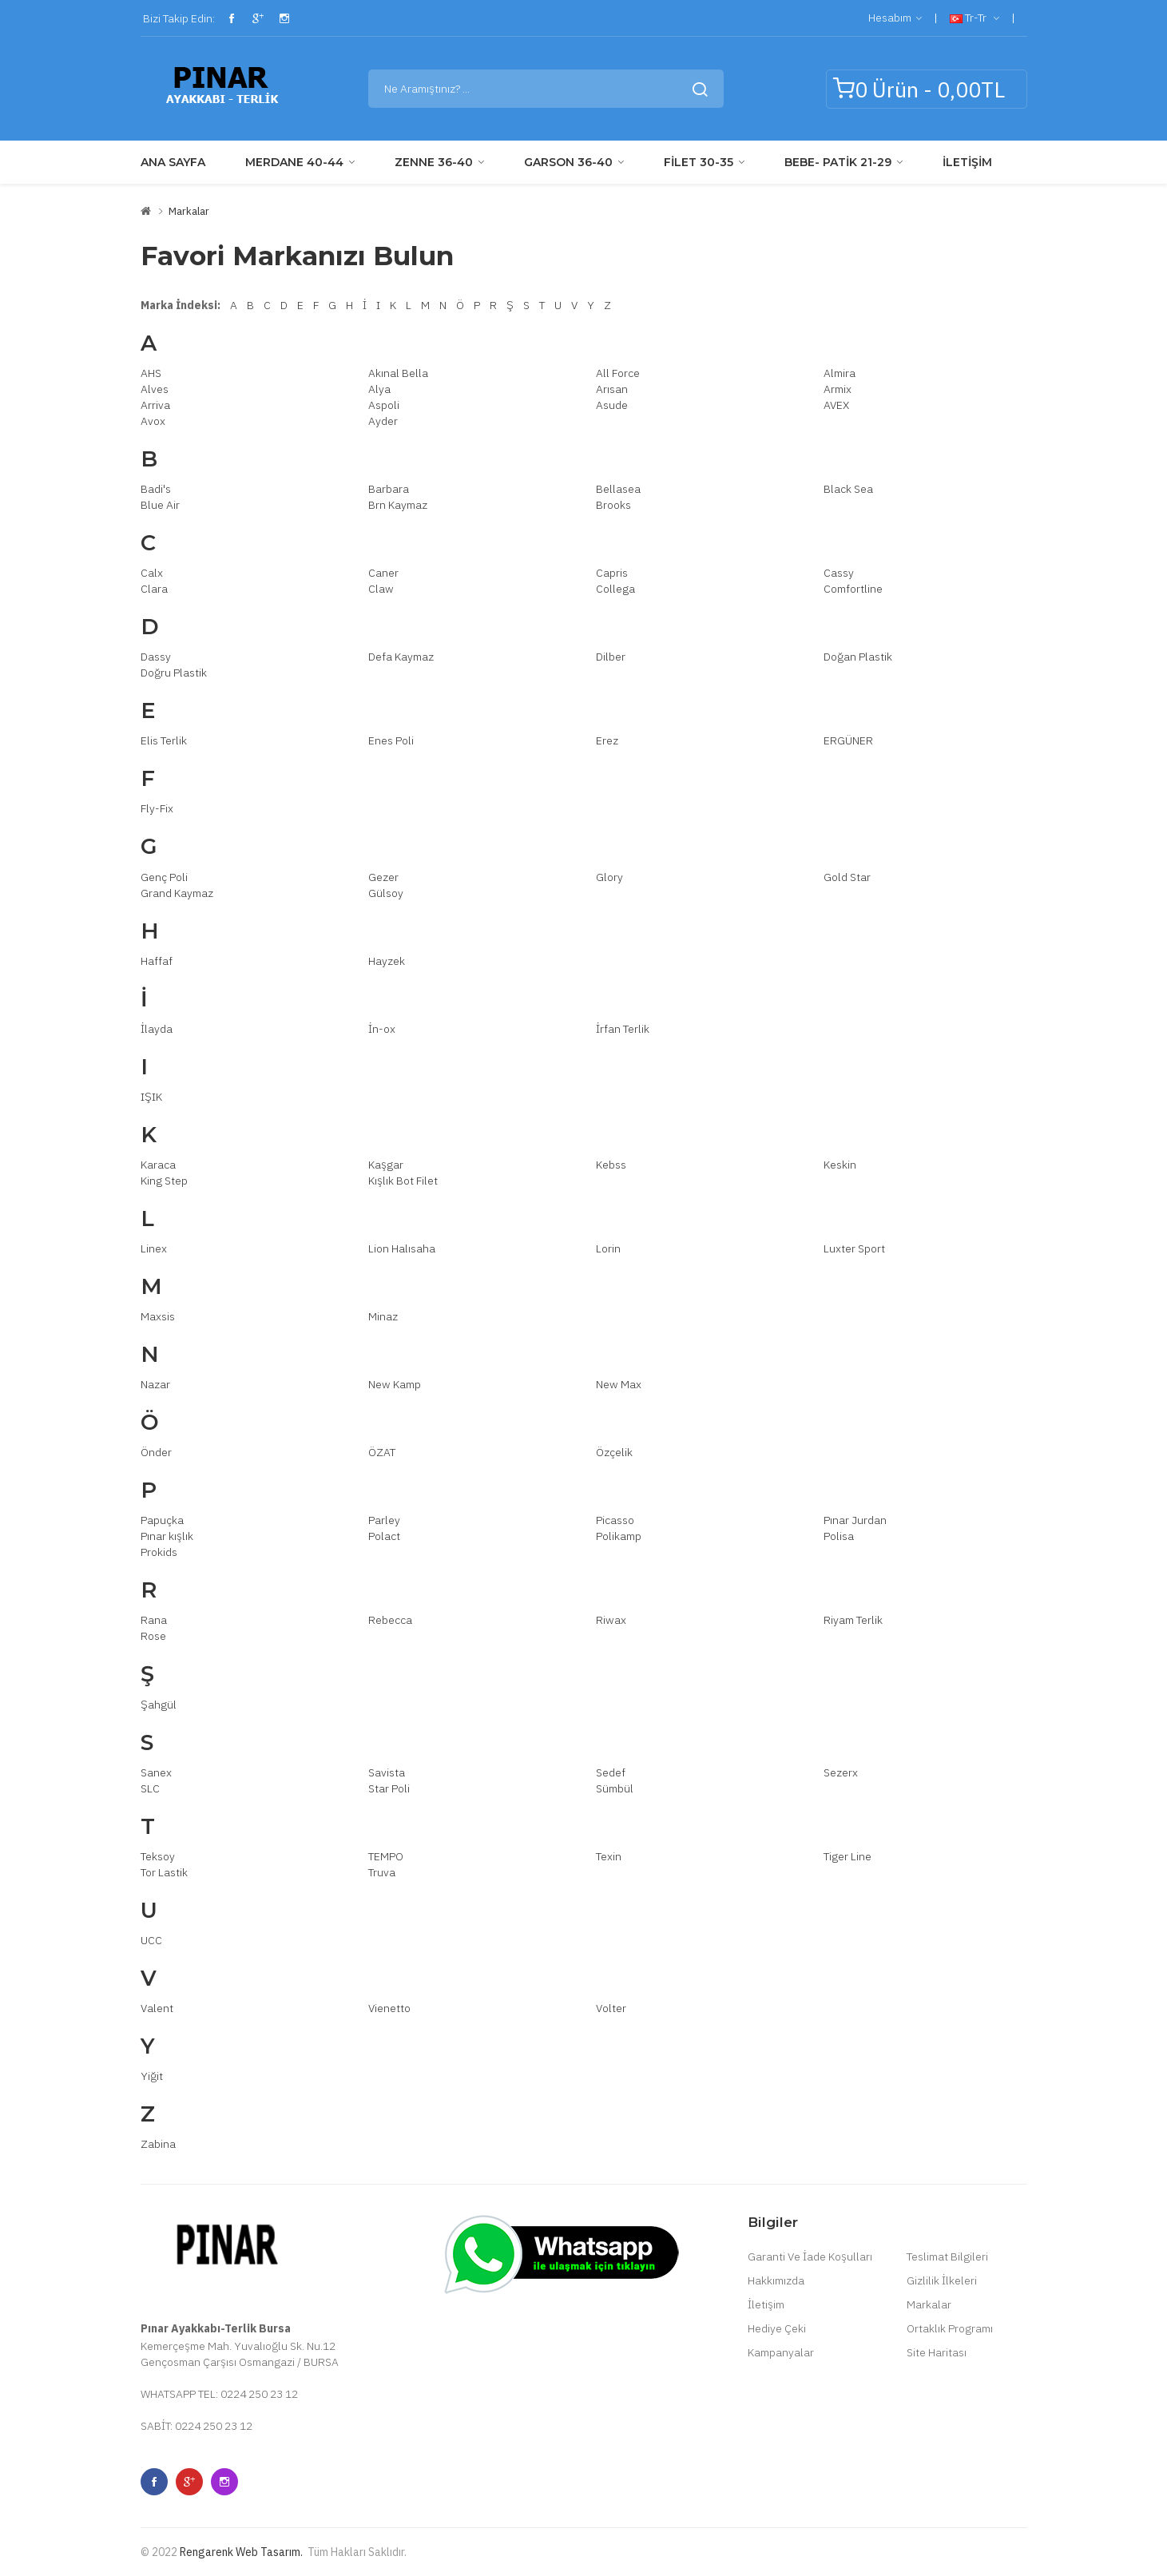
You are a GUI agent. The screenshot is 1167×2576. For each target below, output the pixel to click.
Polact (384, 1536)
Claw (381, 588)
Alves (155, 389)
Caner (383, 573)
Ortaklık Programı (950, 2328)
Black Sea (848, 489)
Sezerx (841, 1772)
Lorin (608, 1248)
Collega (615, 588)
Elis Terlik (164, 740)
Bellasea (618, 489)
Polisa (839, 1536)
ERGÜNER (848, 740)
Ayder (383, 421)
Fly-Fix (157, 808)
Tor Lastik (164, 1872)
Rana (154, 1620)
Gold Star (847, 877)
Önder (156, 1452)
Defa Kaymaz (401, 656)
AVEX (836, 405)
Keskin (840, 1164)
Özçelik (614, 1452)
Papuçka (162, 1520)
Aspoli (383, 405)
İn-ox (381, 1029)
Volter (611, 2008)
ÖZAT (381, 1452)
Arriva (155, 405)
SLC (150, 1788)
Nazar (155, 1384)
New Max (618, 1384)
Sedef (610, 1772)
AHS (151, 373)
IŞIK (151, 1097)
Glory (609, 877)
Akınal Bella (398, 373)
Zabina (158, 2144)
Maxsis (158, 1316)
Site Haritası (937, 2352)
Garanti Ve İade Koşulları (810, 2256)
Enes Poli (391, 740)
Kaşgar (385, 1164)
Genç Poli (164, 877)
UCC (151, 1940)
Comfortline (853, 588)
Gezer (383, 877)
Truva (381, 1872)
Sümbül (614, 1788)
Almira (839, 373)
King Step (164, 1180)
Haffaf (157, 961)
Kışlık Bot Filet (403, 1180)
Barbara (388, 489)
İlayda (157, 1029)
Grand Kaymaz (177, 893)
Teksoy (158, 1856)
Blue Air (160, 505)
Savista (386, 1772)
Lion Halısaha (401, 1248)
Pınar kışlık (167, 1536)
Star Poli (389, 1788)
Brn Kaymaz (397, 505)
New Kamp (394, 1384)
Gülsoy (385, 893)
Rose (153, 1636)
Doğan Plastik (858, 656)
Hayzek (386, 961)
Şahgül (159, 1704)
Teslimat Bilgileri (947, 2256)
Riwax (611, 1620)
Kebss (611, 1164)
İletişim (766, 2304)
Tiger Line (847, 1856)
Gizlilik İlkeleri (942, 2280)
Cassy (839, 573)
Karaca (158, 1164)
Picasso (615, 1520)
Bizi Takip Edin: (178, 18)
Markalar (189, 211)
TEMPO (385, 1856)
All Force (618, 373)
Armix (837, 389)
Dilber (610, 656)
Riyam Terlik (853, 1620)
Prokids (159, 1552)
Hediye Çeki (777, 2328)
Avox (153, 421)
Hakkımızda (776, 2280)
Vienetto (389, 2008)
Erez (607, 740)
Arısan (612, 389)
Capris (612, 573)
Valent (157, 2008)
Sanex (156, 1772)
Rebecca (390, 1620)
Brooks (613, 505)
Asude (612, 405)
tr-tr (974, 18)
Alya (379, 389)
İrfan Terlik (622, 1029)
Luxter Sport (854, 1248)
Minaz (383, 1316)
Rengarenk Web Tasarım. (241, 2552)
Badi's (156, 489)
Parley (384, 1520)
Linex (154, 1248)
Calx (152, 573)
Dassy (156, 656)
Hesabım (895, 18)
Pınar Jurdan (855, 1520)
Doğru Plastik (174, 672)
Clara (154, 588)
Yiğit (152, 2076)
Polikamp (618, 1536)
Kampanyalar (781, 2352)
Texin (608, 1856)
